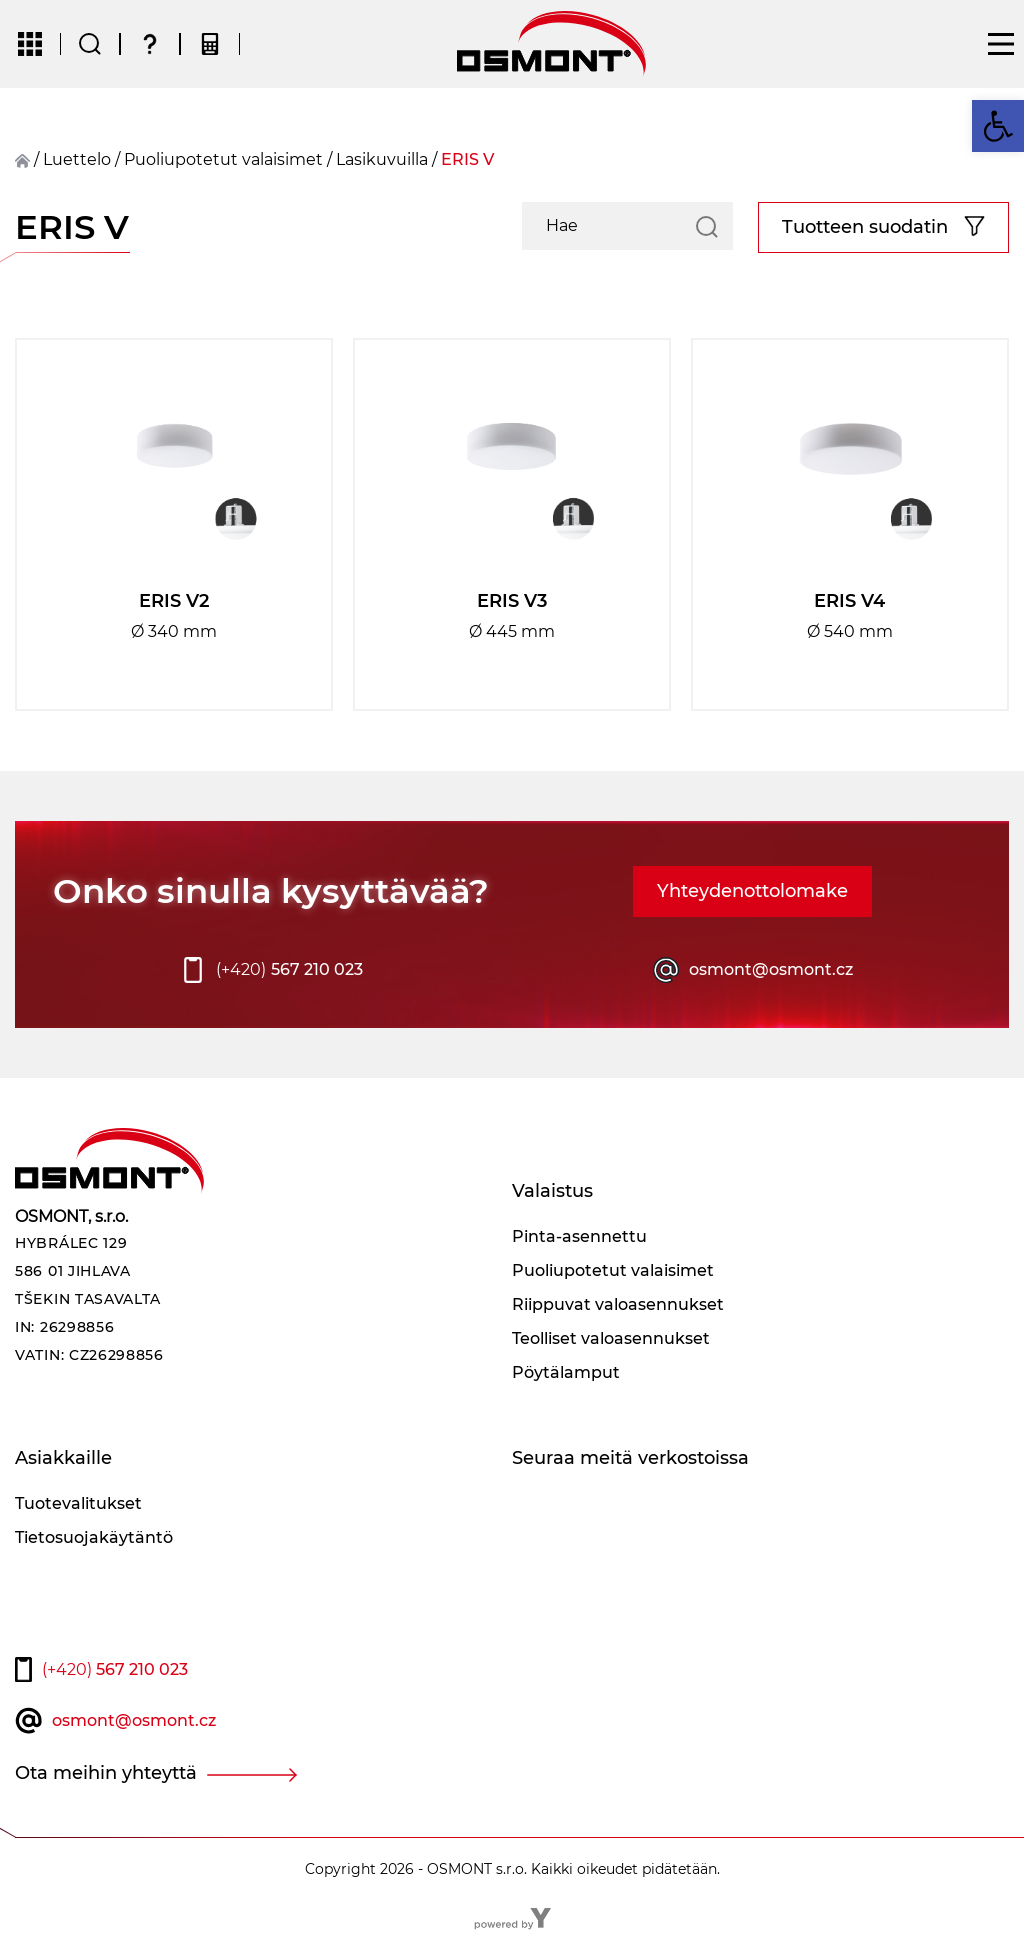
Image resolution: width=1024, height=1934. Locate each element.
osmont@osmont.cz (771, 969)
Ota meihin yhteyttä (106, 1773)
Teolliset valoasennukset (611, 1338)
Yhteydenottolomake (752, 891)
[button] (998, 126)
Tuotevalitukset (78, 1503)
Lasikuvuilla (382, 159)
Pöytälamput (566, 1372)
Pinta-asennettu (579, 1236)
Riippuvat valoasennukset (618, 1304)
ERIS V (467, 159)
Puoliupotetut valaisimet (223, 159)
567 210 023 (289, 970)
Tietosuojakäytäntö (94, 1537)
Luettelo (77, 159)
